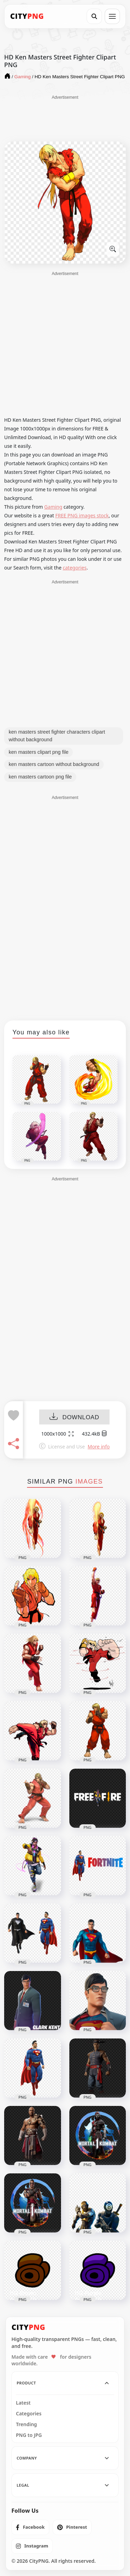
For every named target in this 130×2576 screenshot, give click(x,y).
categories (75, 567)
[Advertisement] (65, 117)
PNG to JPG (29, 2435)
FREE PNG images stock (82, 515)
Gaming (53, 506)
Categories (29, 2414)
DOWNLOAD (74, 1417)
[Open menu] (112, 16)
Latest (23, 2403)
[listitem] (30, 2527)
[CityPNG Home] (27, 16)
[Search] (94, 16)
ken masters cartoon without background (54, 764)
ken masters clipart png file (38, 752)
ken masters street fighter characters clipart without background (57, 735)
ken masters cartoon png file (40, 777)
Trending (26, 2424)
